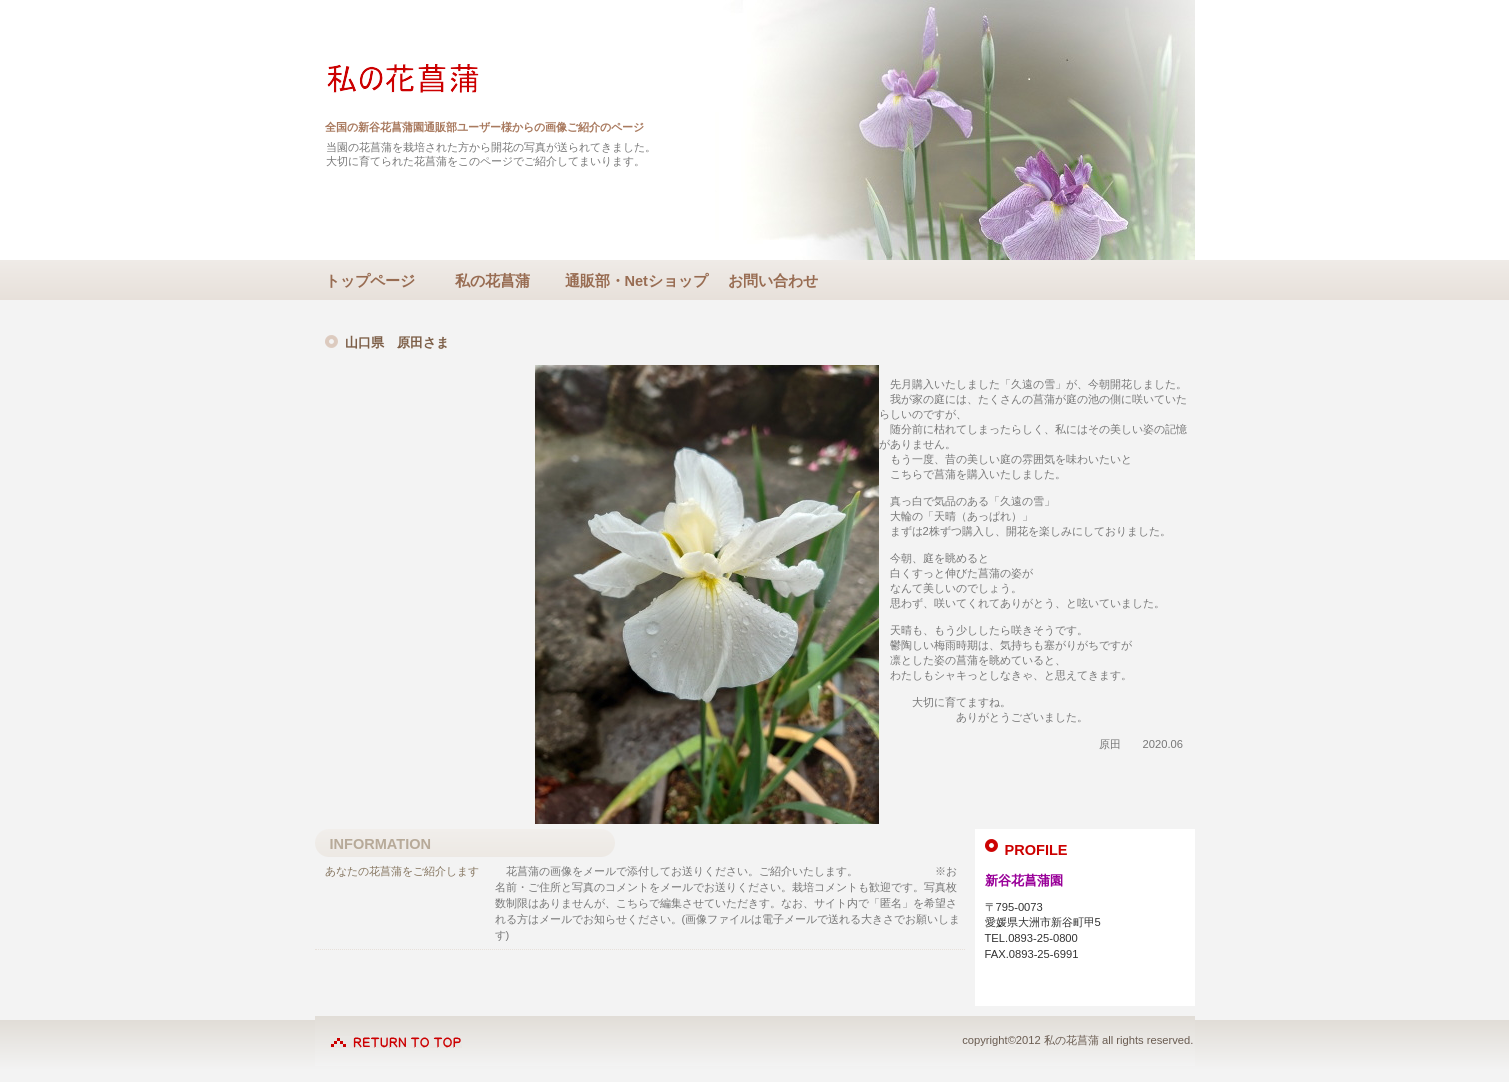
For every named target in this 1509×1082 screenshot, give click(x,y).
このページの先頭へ (396, 1032)
